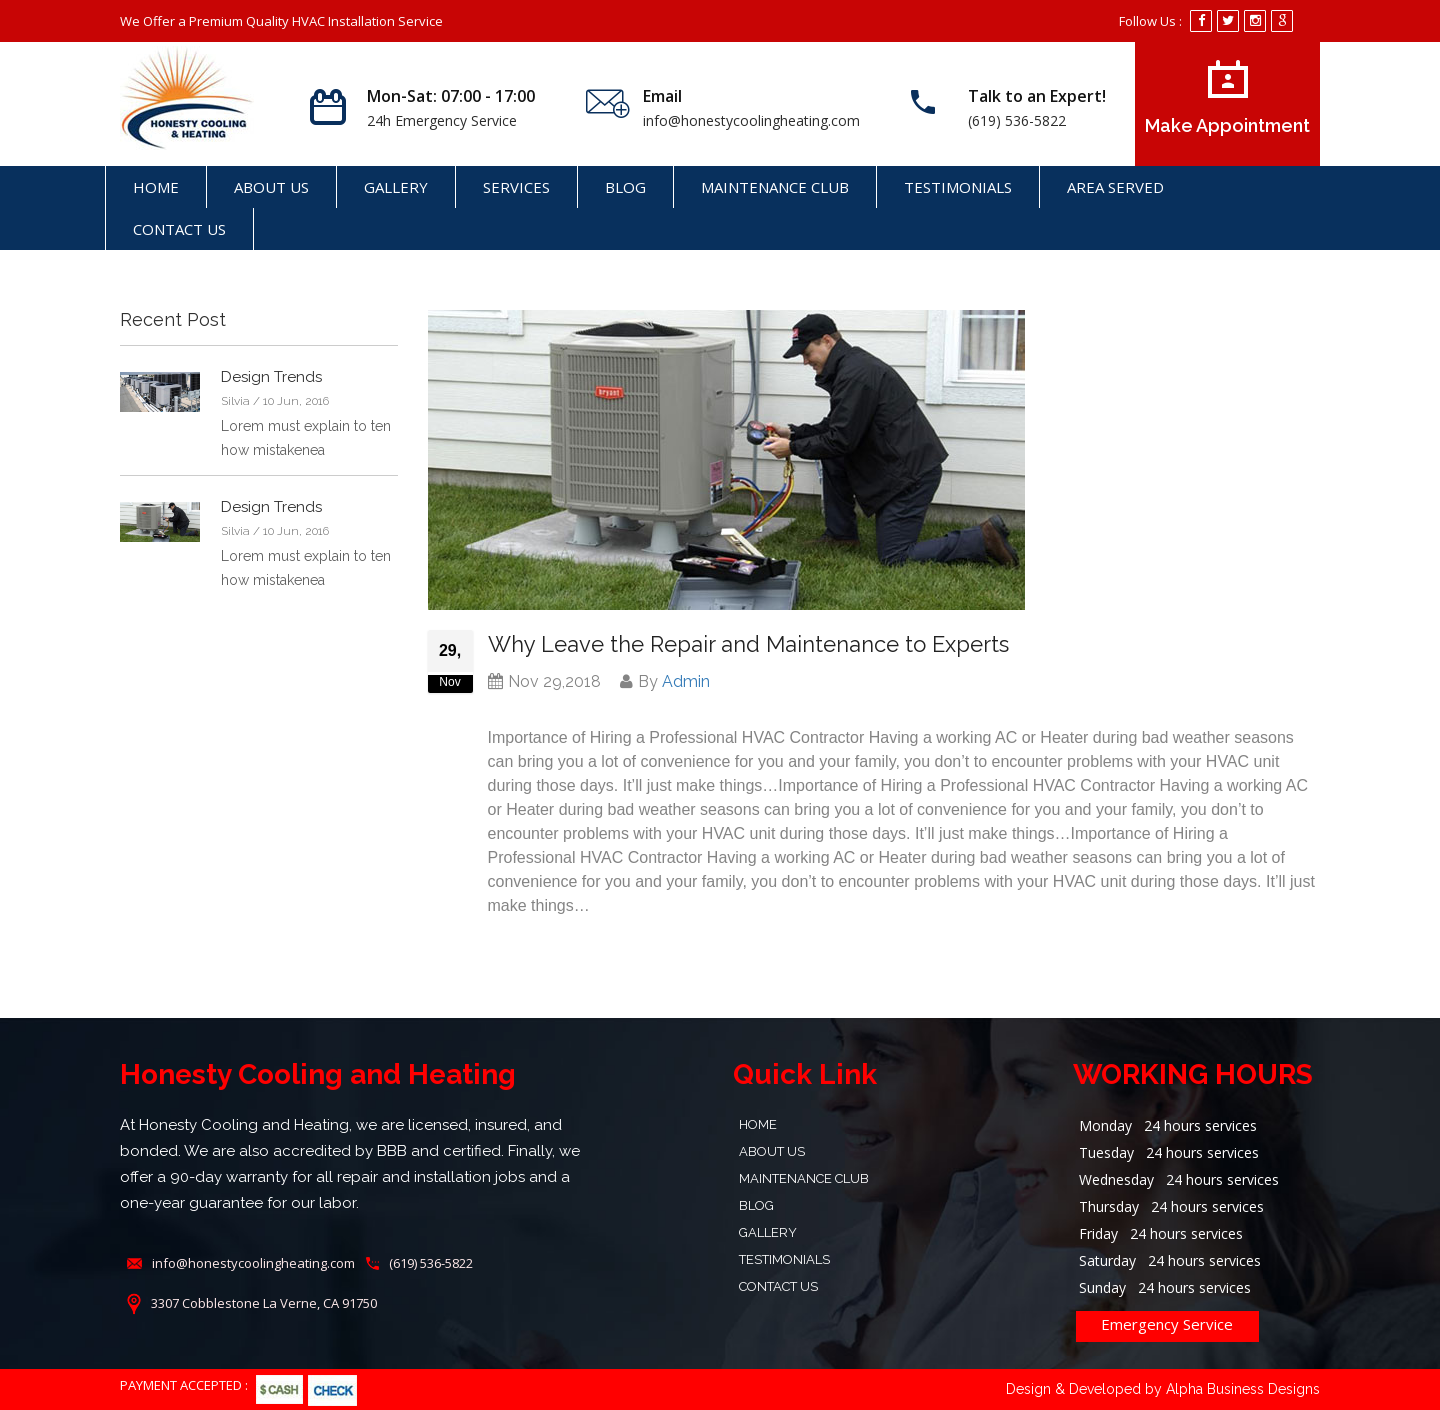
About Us (271, 187)
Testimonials (958, 187)
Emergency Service (1167, 1324)
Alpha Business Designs (1243, 1389)
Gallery (396, 187)
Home (156, 187)
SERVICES (516, 187)
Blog (625, 187)
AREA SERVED (1115, 187)
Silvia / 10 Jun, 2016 (275, 401)
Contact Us (179, 229)
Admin (686, 681)
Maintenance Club (775, 187)
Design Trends (271, 377)
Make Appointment (1227, 98)
